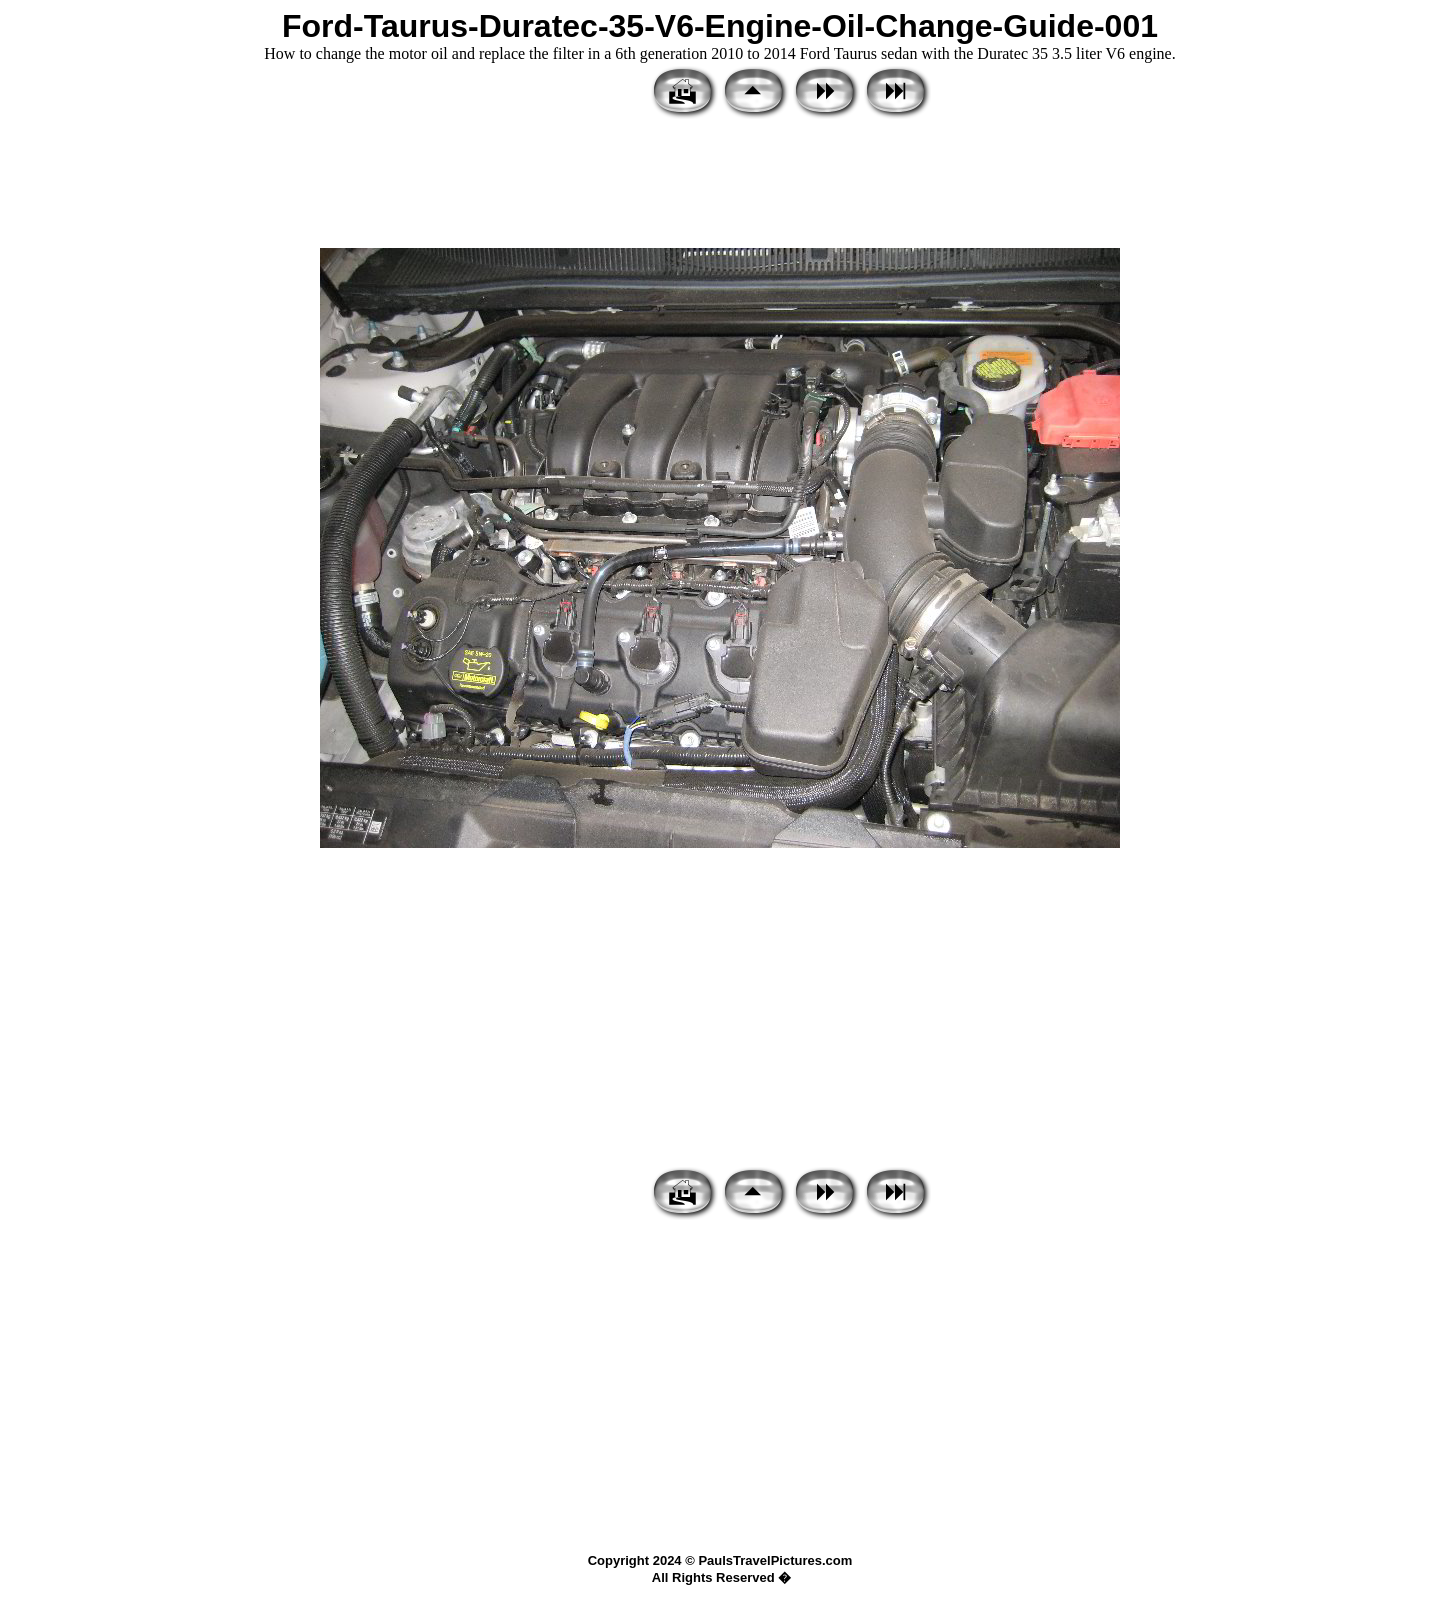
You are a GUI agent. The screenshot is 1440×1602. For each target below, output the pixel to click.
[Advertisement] (720, 185)
